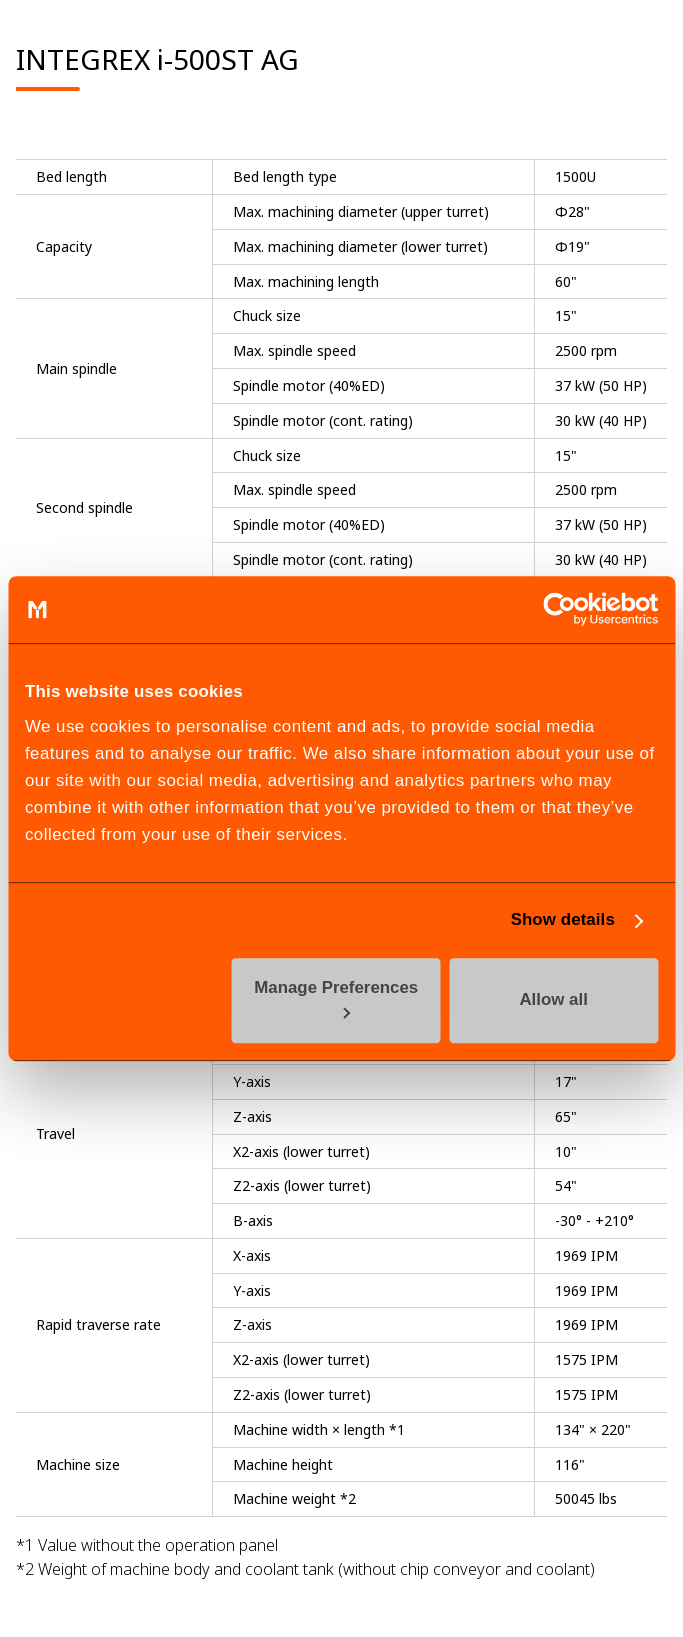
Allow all (553, 1000)
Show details (563, 919)
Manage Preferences (336, 999)
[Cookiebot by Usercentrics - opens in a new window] (570, 610)
